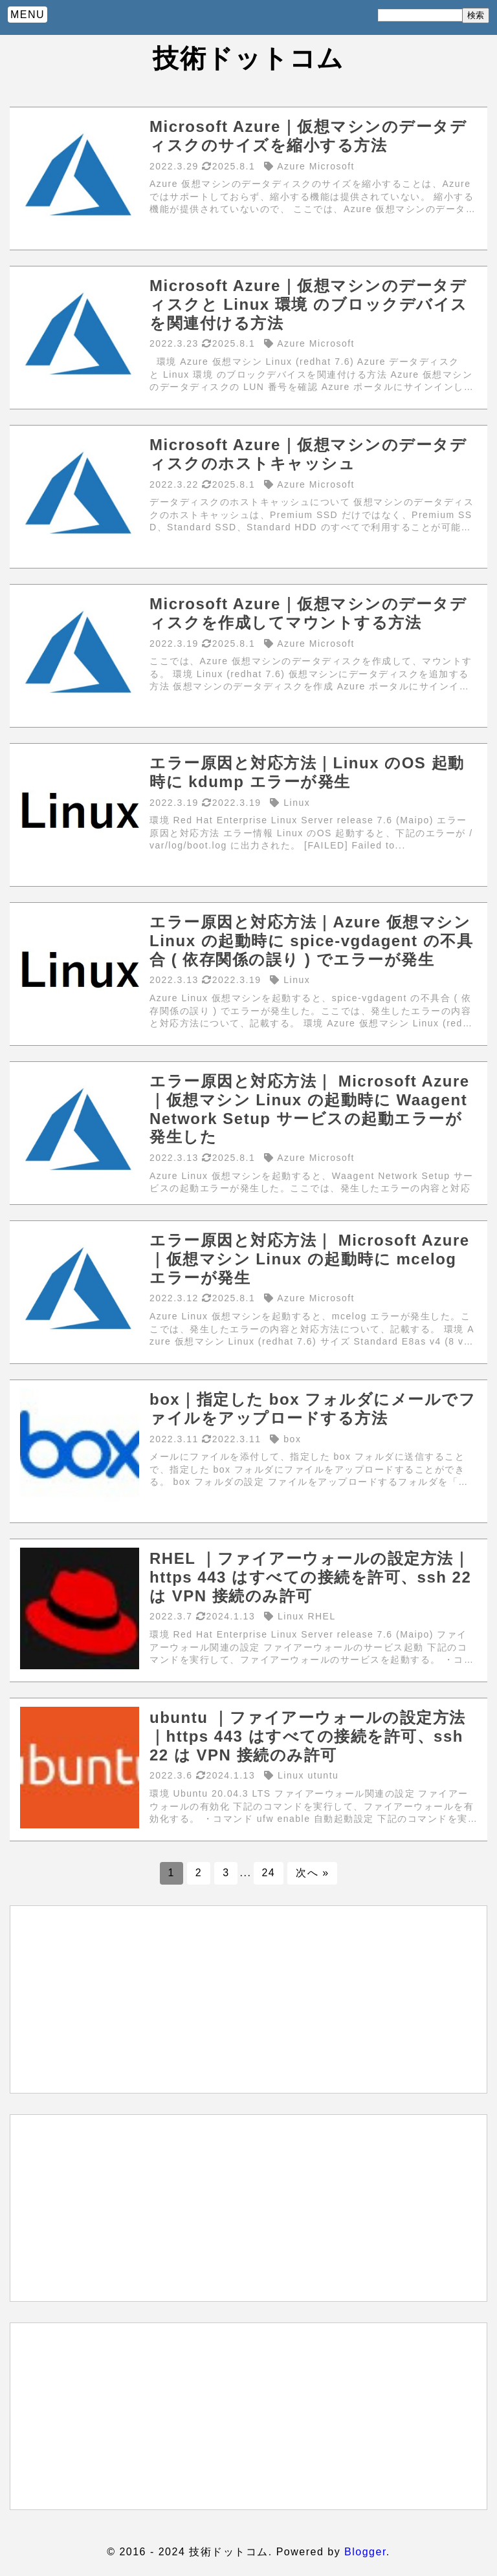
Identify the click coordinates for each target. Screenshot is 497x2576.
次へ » (312, 1872)
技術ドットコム (248, 58)
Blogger (365, 2551)
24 (268, 1872)
